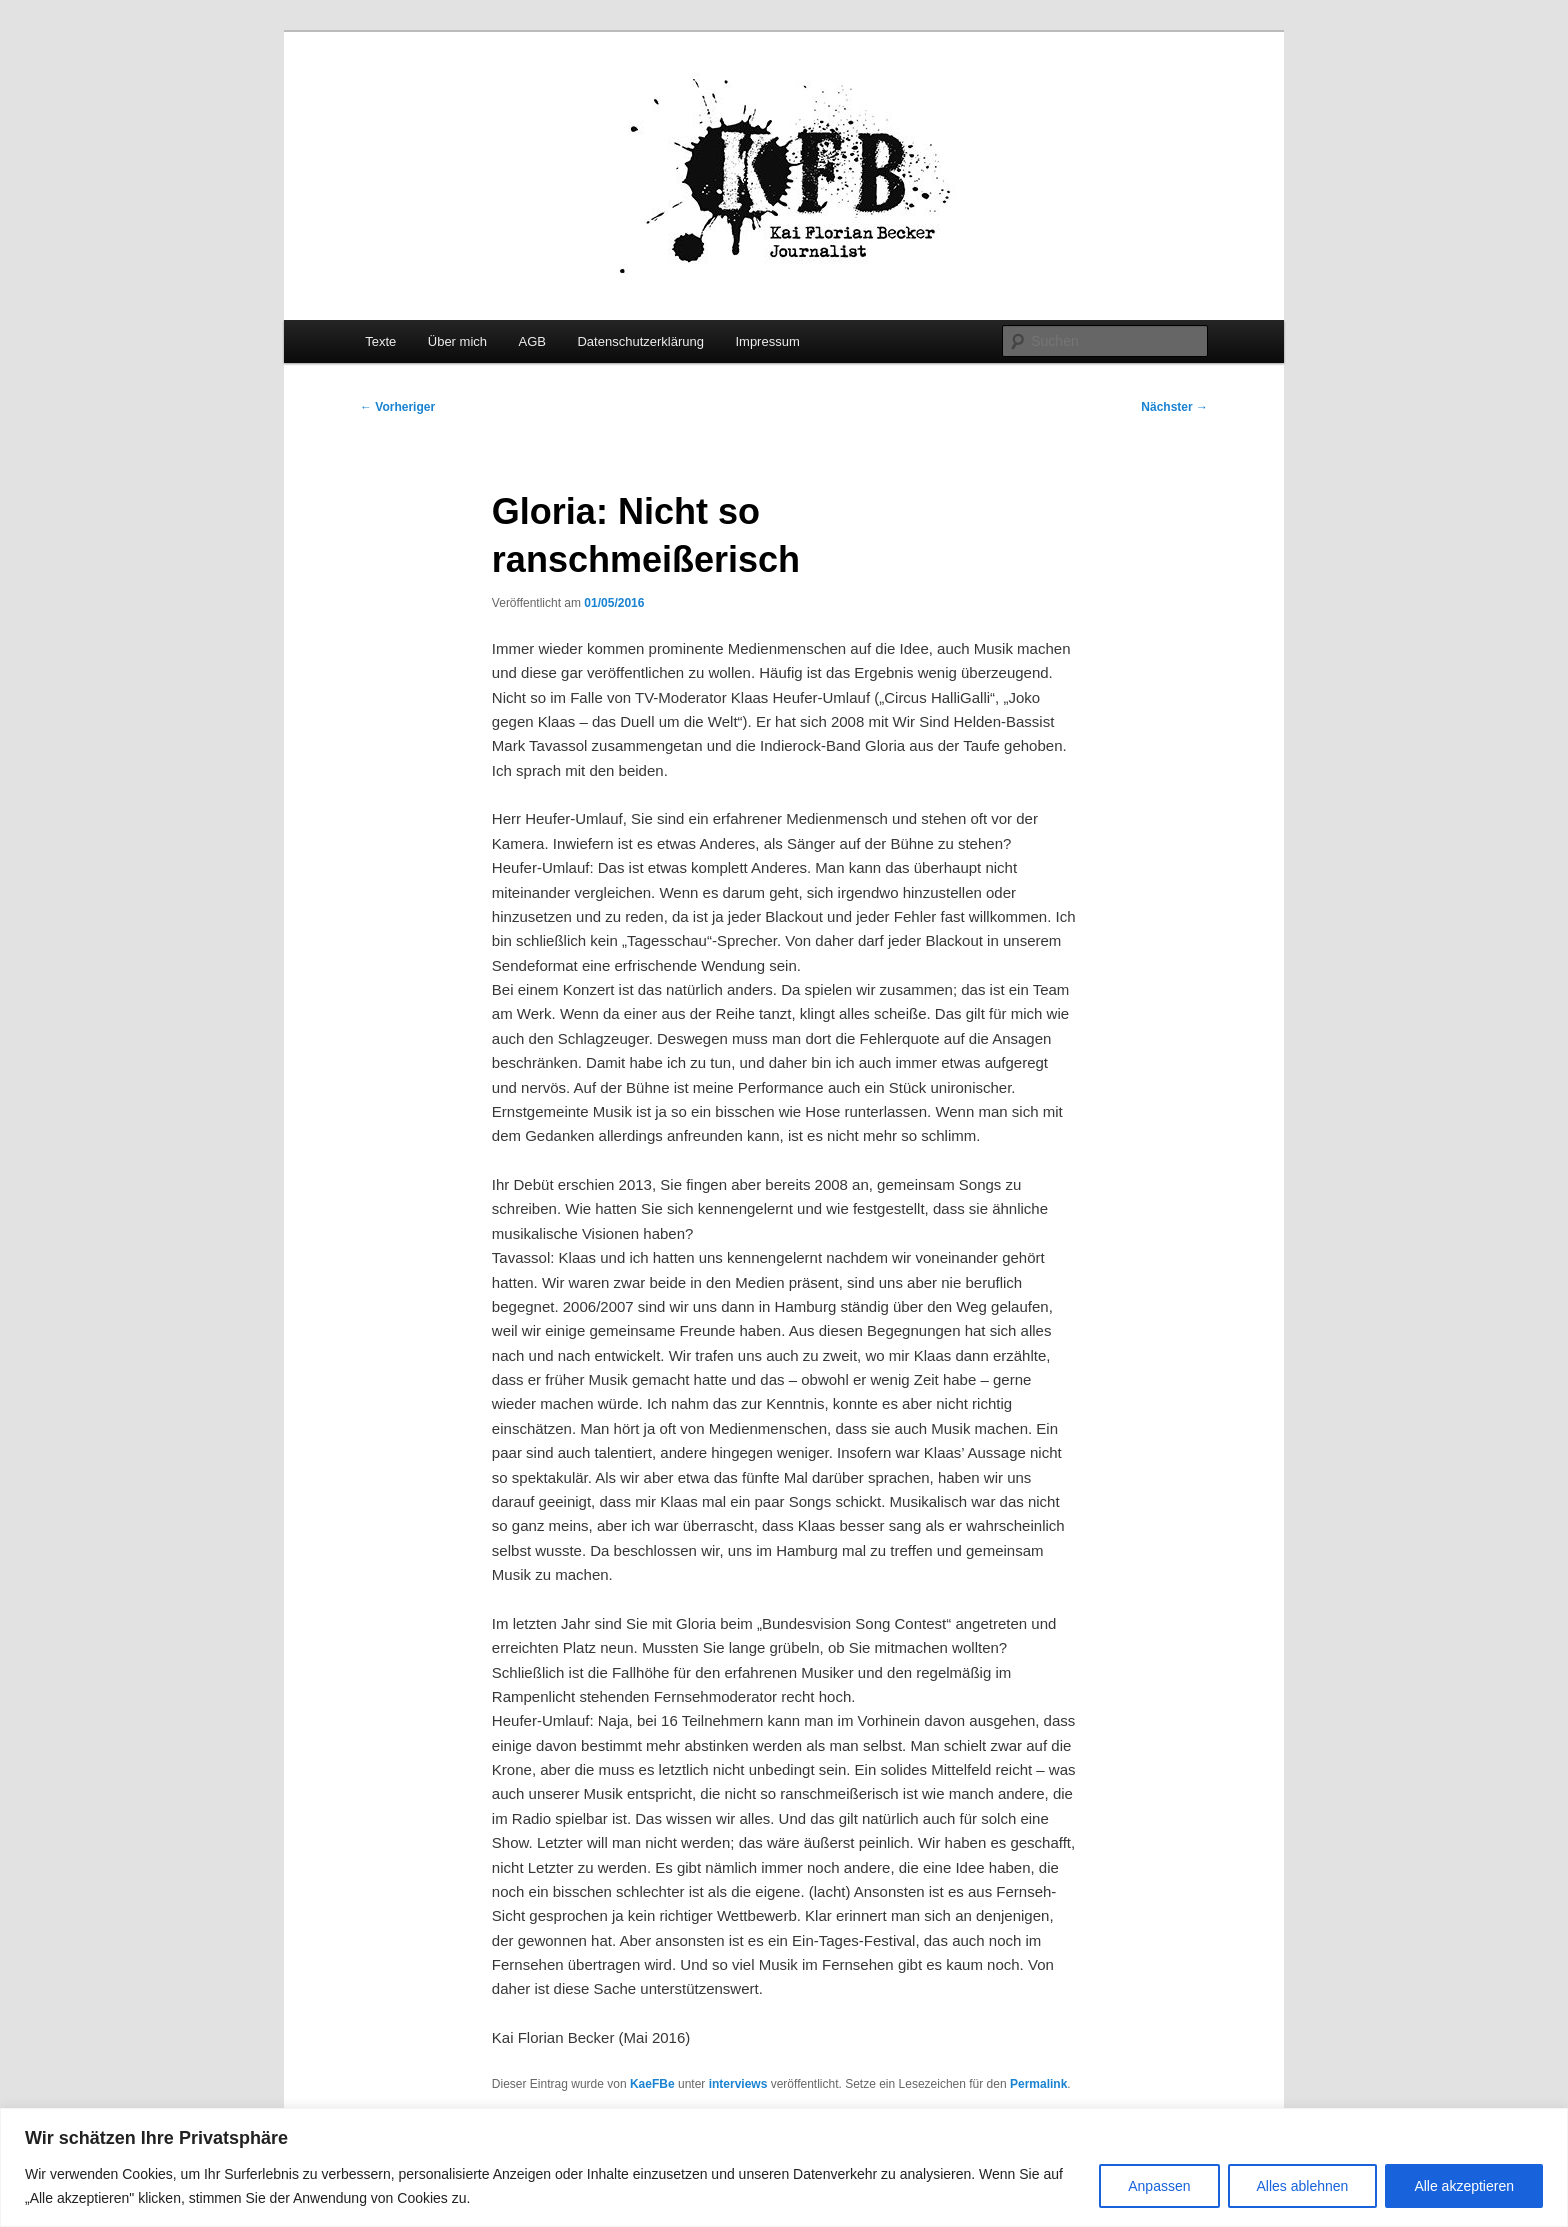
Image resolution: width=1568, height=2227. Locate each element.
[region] (784, 2167)
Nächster (1174, 407)
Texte (380, 341)
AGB (532, 341)
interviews (738, 2084)
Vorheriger (397, 407)
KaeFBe (652, 2084)
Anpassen (1159, 2186)
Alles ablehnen (1303, 2186)
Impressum (767, 341)
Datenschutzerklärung (640, 341)
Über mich (457, 341)
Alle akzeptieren (1464, 2186)
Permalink (1038, 2084)
